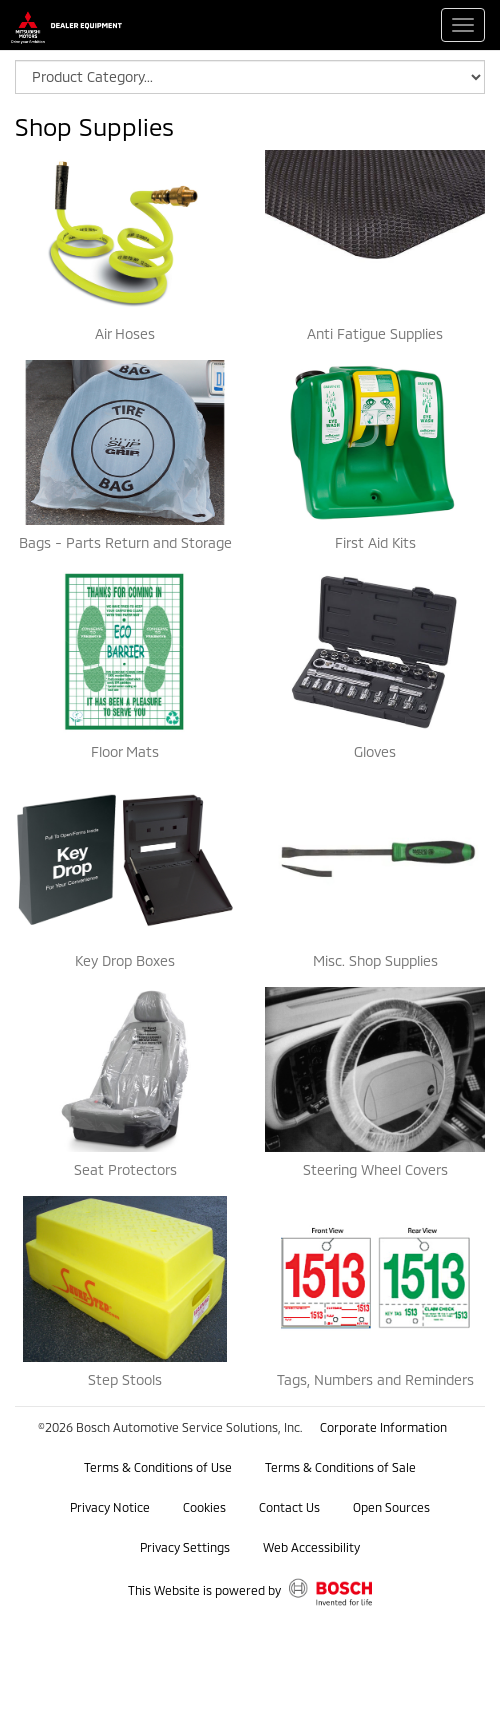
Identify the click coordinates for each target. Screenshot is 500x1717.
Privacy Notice (110, 1507)
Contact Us (289, 1507)
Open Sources (391, 1507)
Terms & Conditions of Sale (340, 1467)
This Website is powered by (250, 1592)
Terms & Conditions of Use (158, 1467)
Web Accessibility (311, 1547)
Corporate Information (383, 1427)
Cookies (204, 1507)
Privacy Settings (185, 1547)
